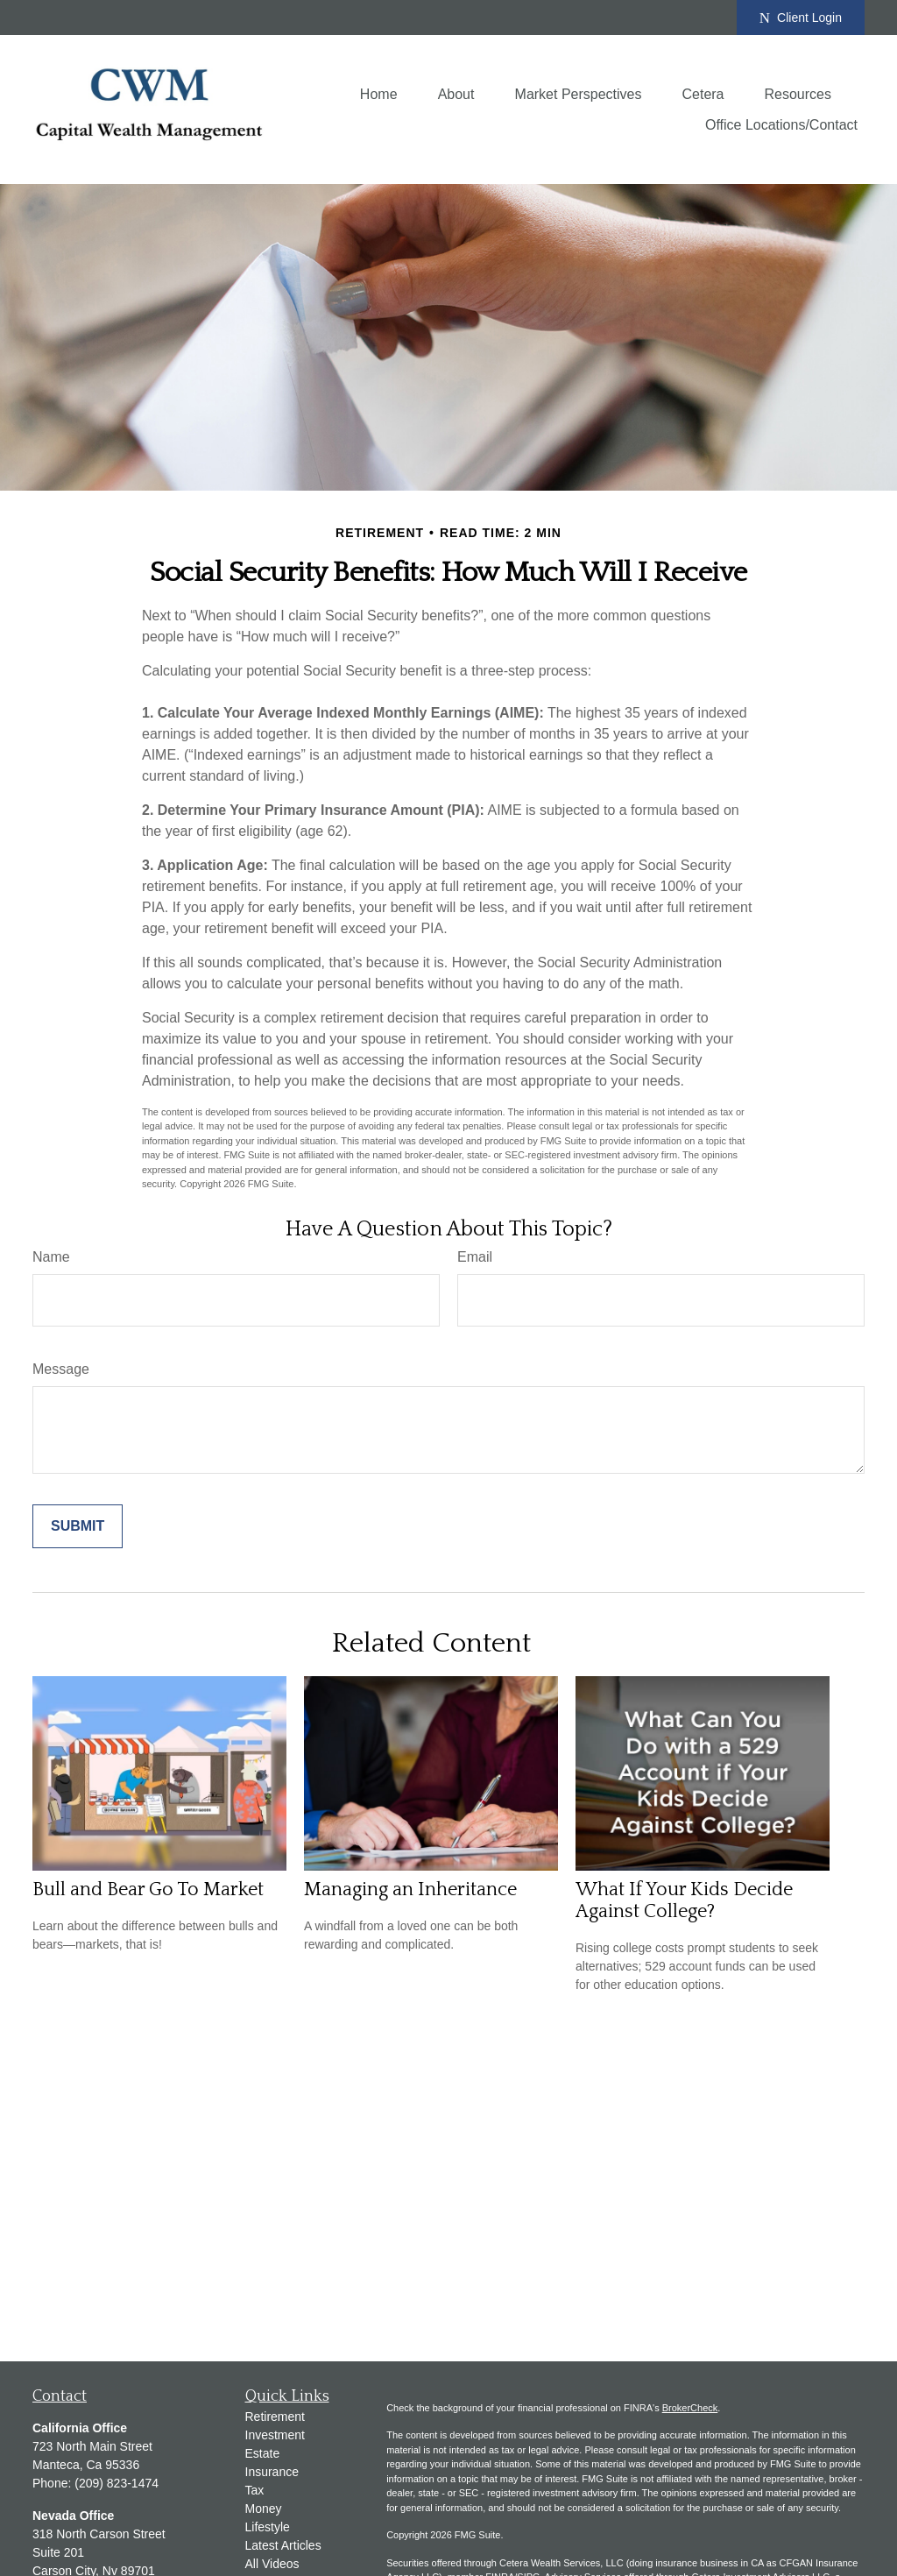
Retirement (275, 2417)
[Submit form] (77, 1526)
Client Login (800, 18)
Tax (255, 2490)
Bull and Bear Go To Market (148, 1889)
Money (263, 2509)
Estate (262, 2453)
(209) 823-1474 (116, 2483)
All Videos (272, 2564)
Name (51, 1256)
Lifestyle (267, 2527)
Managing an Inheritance (410, 1889)
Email (474, 1256)
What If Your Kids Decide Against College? (684, 1900)
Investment (275, 2435)
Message (60, 1369)
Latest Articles (283, 2545)
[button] (379, 94)
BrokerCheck (690, 2408)
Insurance (272, 2472)
